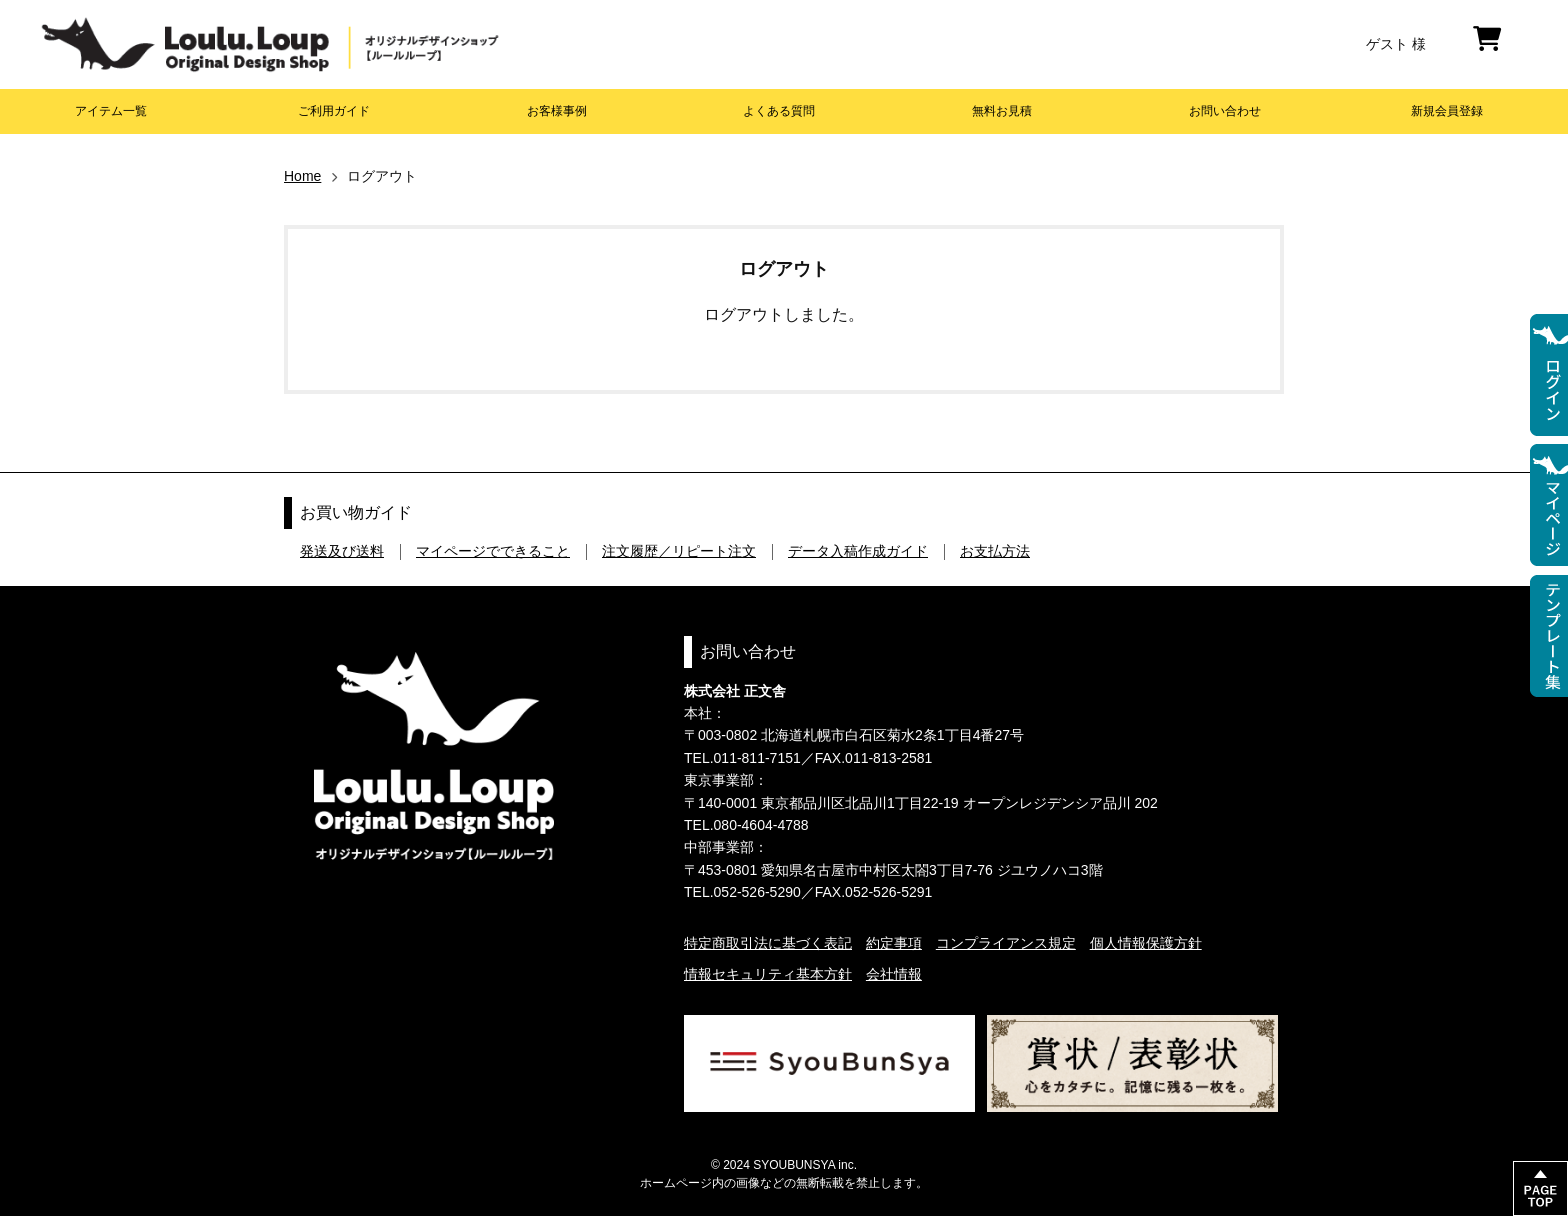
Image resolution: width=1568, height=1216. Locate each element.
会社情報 (894, 974)
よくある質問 (779, 111)
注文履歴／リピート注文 (679, 551)
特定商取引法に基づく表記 (768, 943)
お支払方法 (995, 551)
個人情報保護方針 (1146, 943)
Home (302, 176)
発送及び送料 (342, 551)
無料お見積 (1002, 111)
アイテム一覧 (111, 111)
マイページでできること (493, 551)
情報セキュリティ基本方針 (768, 974)
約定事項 (894, 943)
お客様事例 (557, 111)
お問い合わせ (1225, 111)
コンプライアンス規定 (1006, 943)
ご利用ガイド (334, 111)
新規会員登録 (1447, 111)
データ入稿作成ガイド (858, 551)
